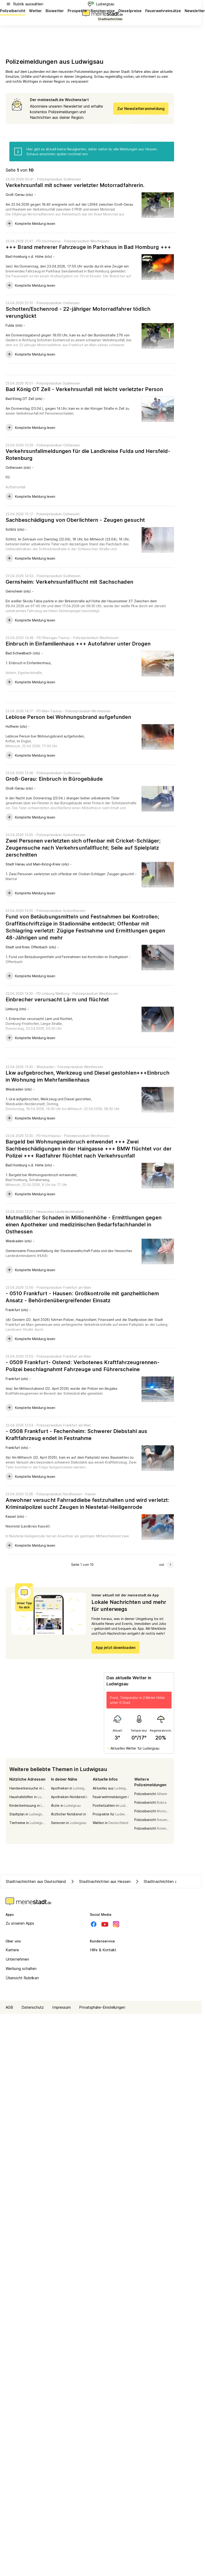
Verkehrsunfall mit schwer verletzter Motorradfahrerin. (75, 185)
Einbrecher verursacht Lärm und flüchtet (57, 999)
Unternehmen (17, 1959)
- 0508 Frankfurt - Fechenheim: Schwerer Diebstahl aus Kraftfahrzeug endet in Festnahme (76, 1434)
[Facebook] (93, 1924)
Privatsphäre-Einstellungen (102, 2007)
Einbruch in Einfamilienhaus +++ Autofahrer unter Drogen (78, 644)
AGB (9, 2007)
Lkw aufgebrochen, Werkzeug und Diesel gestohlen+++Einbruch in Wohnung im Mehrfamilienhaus (87, 1076)
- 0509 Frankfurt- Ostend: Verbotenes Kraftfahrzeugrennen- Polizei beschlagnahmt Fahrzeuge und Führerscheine (83, 1365)
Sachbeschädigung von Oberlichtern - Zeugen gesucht (75, 520)
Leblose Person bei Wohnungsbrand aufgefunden (68, 717)
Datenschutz (33, 2007)
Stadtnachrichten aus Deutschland (36, 1881)
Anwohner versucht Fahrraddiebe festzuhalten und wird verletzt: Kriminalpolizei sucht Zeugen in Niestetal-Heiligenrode (87, 1503)
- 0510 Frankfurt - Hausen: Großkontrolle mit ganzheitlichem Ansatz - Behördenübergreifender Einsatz (82, 1296)
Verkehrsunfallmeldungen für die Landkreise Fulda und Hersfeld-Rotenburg (88, 454)
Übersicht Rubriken (22, 1978)
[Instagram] (116, 1924)
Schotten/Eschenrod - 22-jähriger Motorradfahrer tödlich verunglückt (78, 312)
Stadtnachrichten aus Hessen (100, 1881)
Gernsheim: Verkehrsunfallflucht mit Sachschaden (69, 582)
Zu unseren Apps (20, 1923)
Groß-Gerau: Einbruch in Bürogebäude (54, 779)
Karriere (12, 1950)
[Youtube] (105, 1924)
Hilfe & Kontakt (103, 1950)
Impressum (61, 2007)
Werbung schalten (21, 1968)
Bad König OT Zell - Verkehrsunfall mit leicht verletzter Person (84, 389)
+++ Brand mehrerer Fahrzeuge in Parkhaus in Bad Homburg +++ (88, 247)
